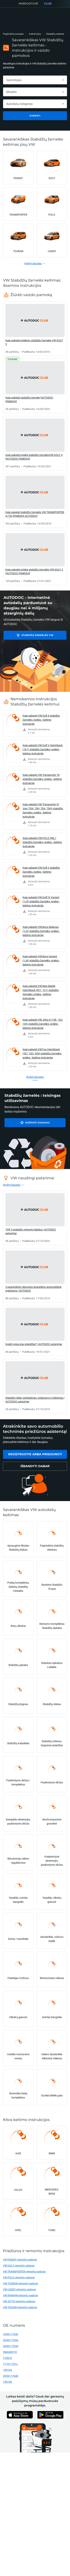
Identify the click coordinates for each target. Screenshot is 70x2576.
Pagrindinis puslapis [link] (13, 33)
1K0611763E (10, 2334)
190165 (7, 2370)
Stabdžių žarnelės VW (37, 635)
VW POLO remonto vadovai (19, 2277)
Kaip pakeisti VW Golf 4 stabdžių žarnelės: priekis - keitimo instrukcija (41, 720)
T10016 (7, 2358)
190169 (7, 2382)
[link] (35, 328)
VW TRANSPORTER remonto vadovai (24, 2271)
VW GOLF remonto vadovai (18, 2265)
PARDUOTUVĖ (28, 3)
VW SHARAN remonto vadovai (20, 2295)
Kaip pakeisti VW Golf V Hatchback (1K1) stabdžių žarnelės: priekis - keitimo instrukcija (43, 749)
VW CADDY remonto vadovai (19, 2289)
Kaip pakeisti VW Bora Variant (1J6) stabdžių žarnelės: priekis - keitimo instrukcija (41, 960)
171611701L (10, 2364)
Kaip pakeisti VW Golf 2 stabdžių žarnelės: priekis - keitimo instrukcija (41, 872)
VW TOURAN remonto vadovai (20, 2283)
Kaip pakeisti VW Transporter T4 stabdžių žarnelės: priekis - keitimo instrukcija (42, 779)
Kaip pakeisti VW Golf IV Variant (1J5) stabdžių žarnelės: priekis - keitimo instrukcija (41, 901)
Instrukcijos (35, 33)
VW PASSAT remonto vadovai (20, 2259)
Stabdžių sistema (55, 33)
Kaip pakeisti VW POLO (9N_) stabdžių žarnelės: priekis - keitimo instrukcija (42, 842)
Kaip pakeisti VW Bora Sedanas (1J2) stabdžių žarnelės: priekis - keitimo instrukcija (41, 931)
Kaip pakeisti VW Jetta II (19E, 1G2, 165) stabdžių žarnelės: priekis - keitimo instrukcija (43, 1024)
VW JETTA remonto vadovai (19, 2301)
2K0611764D (10, 2376)
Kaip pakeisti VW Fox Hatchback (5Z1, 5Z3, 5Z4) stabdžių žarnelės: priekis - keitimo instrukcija (42, 1053)
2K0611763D (10, 2346)
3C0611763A (10, 2340)
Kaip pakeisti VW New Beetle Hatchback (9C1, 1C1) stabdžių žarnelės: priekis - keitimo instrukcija (41, 992)
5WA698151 (10, 2352)
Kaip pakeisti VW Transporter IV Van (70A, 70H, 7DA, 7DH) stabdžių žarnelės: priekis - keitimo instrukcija (43, 810)
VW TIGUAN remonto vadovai (20, 2307)
